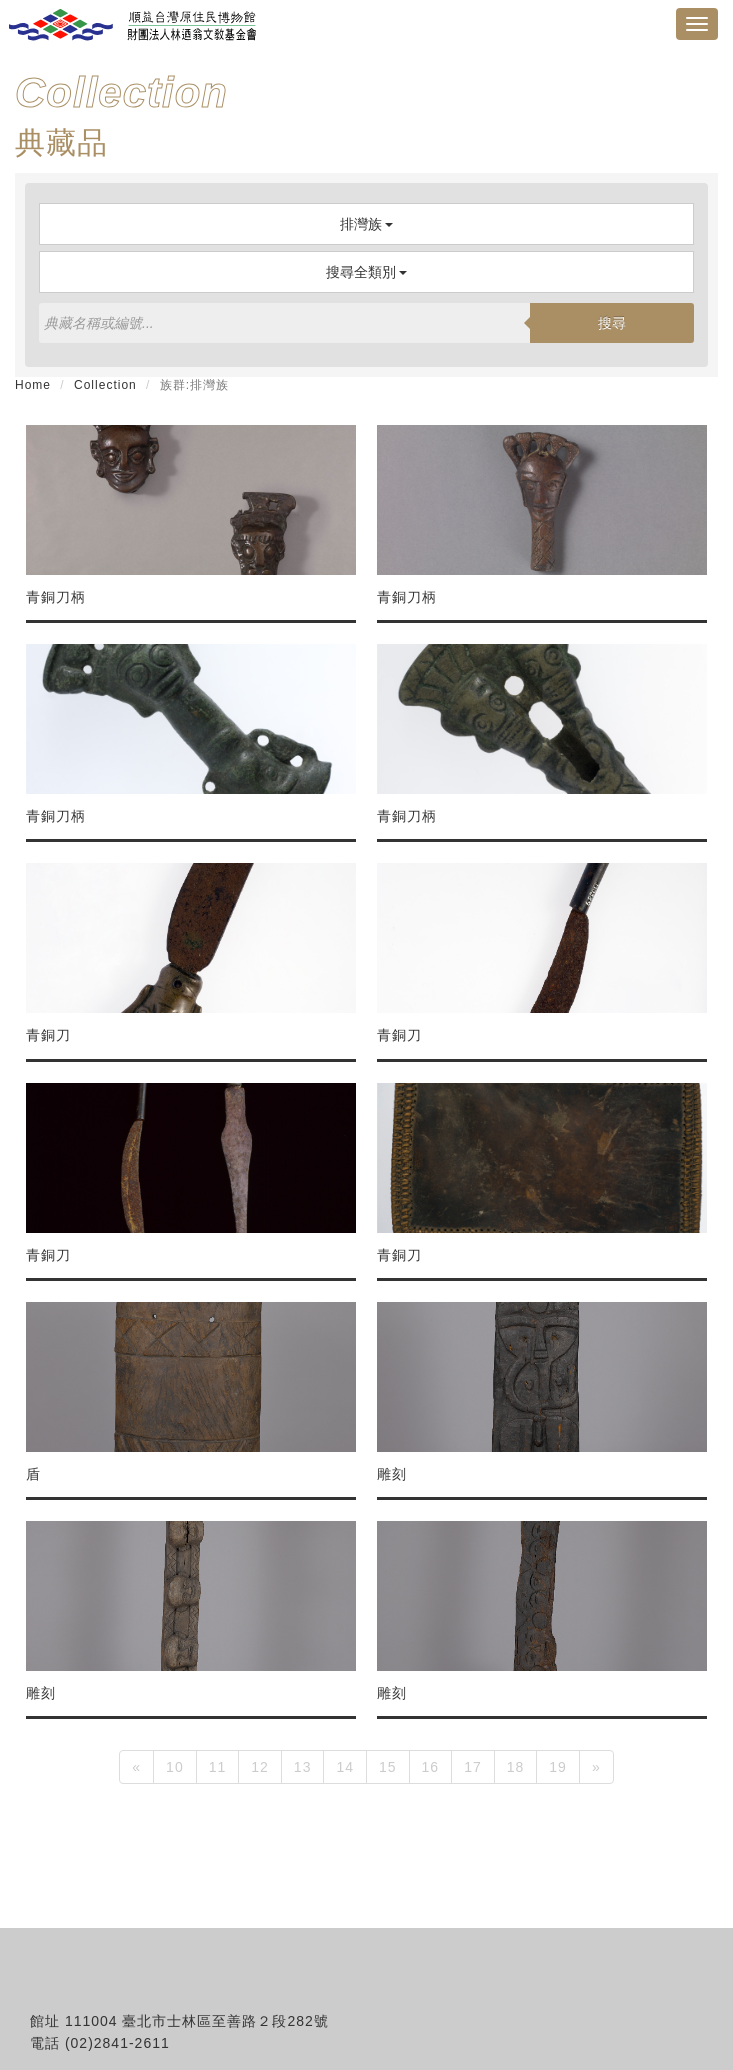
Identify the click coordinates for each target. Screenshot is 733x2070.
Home (33, 385)
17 (473, 1767)
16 (431, 1767)
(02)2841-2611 (117, 2043)
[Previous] (136, 1767)
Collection (105, 385)
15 (388, 1767)
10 (175, 1767)
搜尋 (612, 323)
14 (345, 1767)
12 (260, 1767)
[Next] (596, 1767)
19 (558, 1767)
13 (303, 1767)
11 (218, 1767)
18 (516, 1767)
